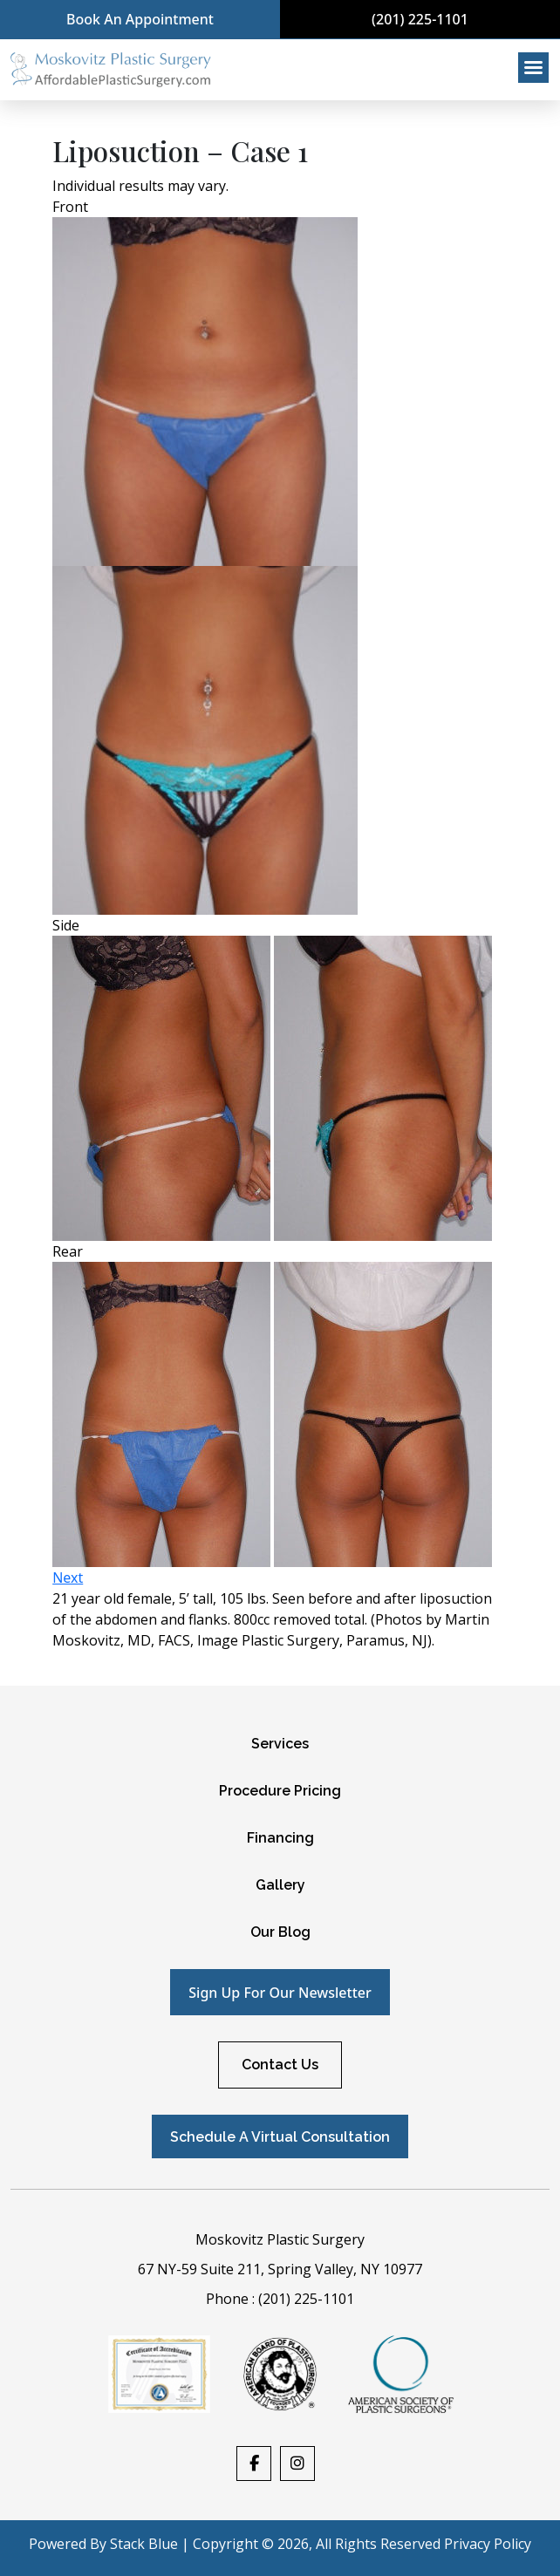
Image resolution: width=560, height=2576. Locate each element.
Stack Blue (144, 2543)
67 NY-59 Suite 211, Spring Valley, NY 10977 (280, 2269)
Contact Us (280, 2064)
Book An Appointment (140, 19)
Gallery (280, 1885)
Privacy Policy (487, 2543)
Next (67, 1577)
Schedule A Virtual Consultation (280, 2137)
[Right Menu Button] (534, 67)
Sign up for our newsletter (279, 1992)
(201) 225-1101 (420, 19)
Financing (280, 1838)
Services (280, 1743)
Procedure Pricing (280, 1790)
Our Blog (280, 1932)
